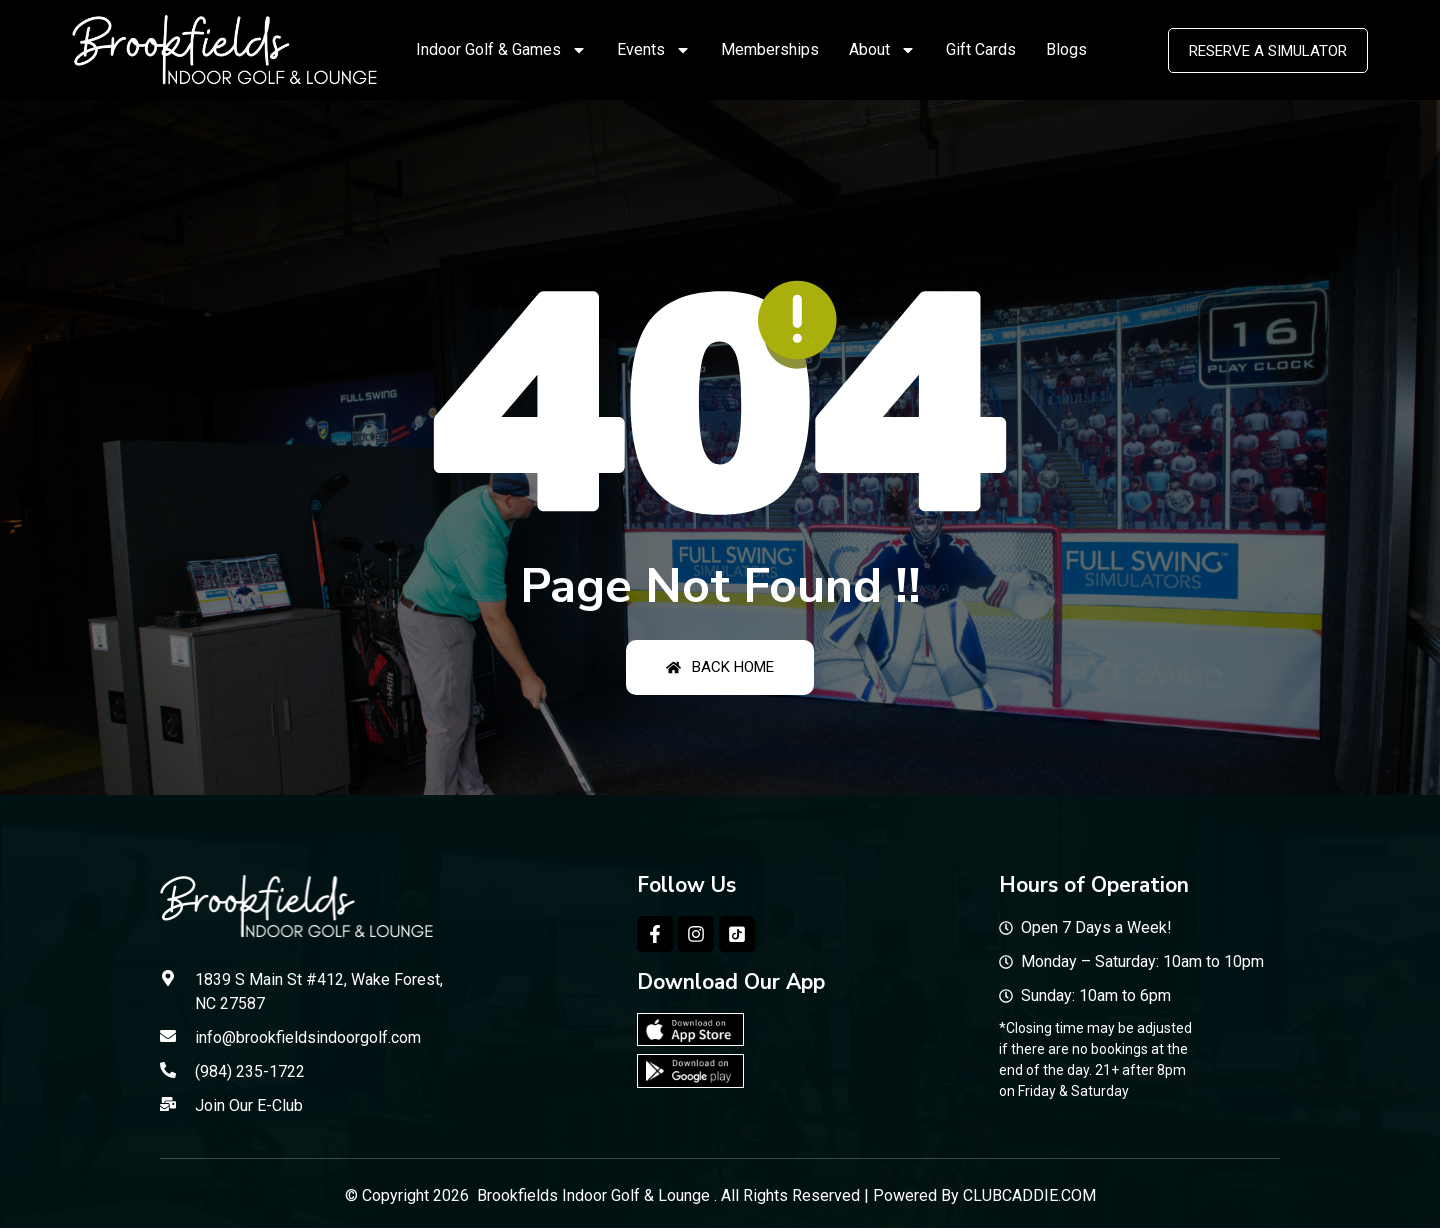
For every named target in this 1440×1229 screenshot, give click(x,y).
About (882, 50)
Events (654, 50)
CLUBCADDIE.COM (1029, 1195)
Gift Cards (981, 49)
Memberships (770, 49)
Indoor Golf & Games (501, 50)
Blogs (1066, 49)
